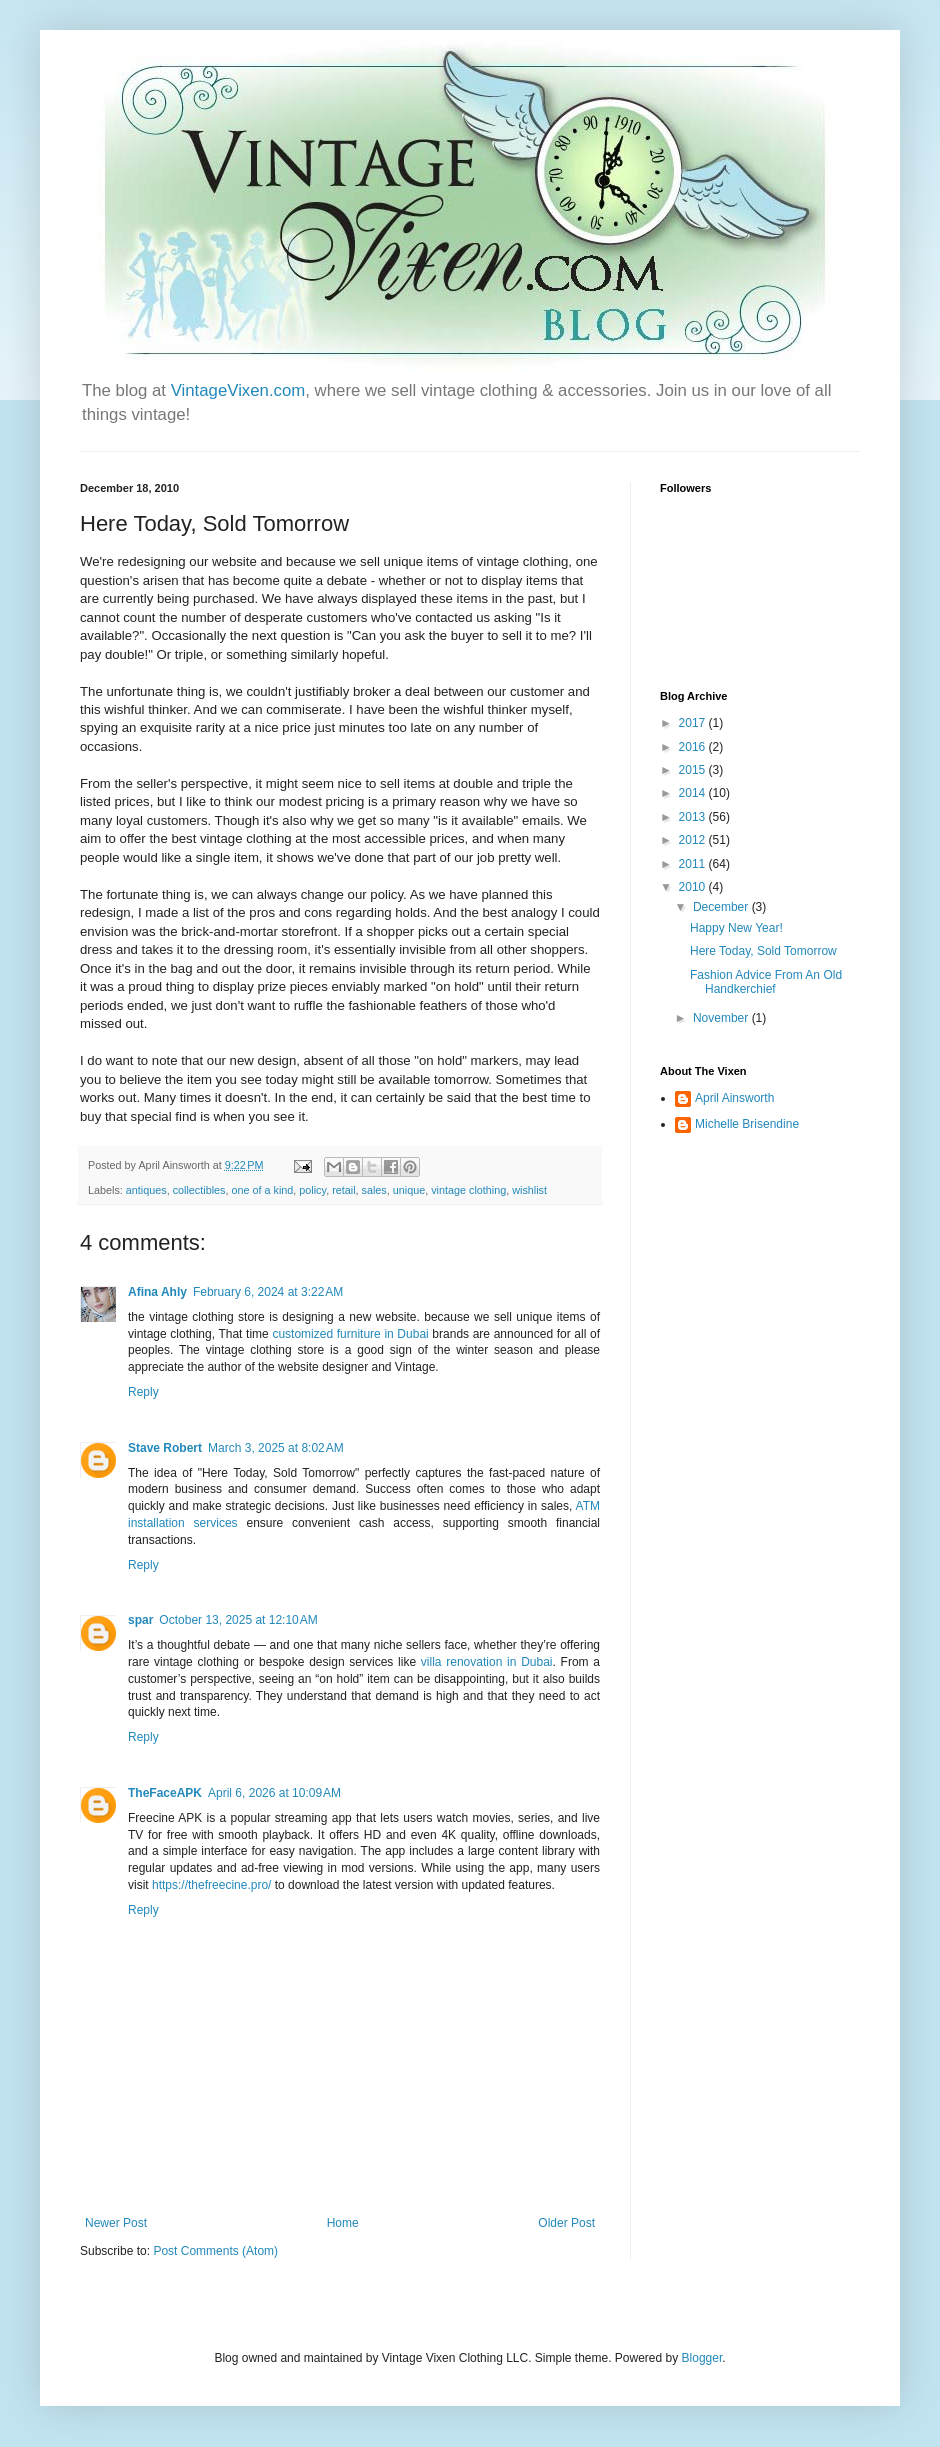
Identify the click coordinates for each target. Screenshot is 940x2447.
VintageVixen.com (238, 390)
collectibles (199, 1190)
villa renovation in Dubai (487, 1662)
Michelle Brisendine (747, 1124)
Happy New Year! (736, 928)
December (722, 907)
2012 (694, 840)
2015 (694, 770)
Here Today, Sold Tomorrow (763, 951)
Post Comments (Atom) (215, 2251)
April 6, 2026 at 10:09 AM (274, 1793)
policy (312, 1190)
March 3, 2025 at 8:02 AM (276, 1448)
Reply (143, 1392)
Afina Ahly (157, 1292)
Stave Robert (165, 1448)
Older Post (566, 2223)
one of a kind (262, 1190)
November (722, 1018)
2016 (694, 747)
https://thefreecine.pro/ (211, 1885)
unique (409, 1190)
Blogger (702, 2358)
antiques (146, 1190)
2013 (694, 817)
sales (374, 1190)
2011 (694, 864)
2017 (694, 723)
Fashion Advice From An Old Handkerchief (766, 982)
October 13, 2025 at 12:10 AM (238, 1620)
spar (140, 1620)
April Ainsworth (734, 1098)
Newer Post (116, 2223)
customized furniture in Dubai (350, 1334)
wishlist (529, 1190)
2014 (694, 793)
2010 (694, 887)
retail (343, 1190)
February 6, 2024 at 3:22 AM (268, 1292)
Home (343, 2223)
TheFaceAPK (165, 1793)
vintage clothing (468, 1190)
